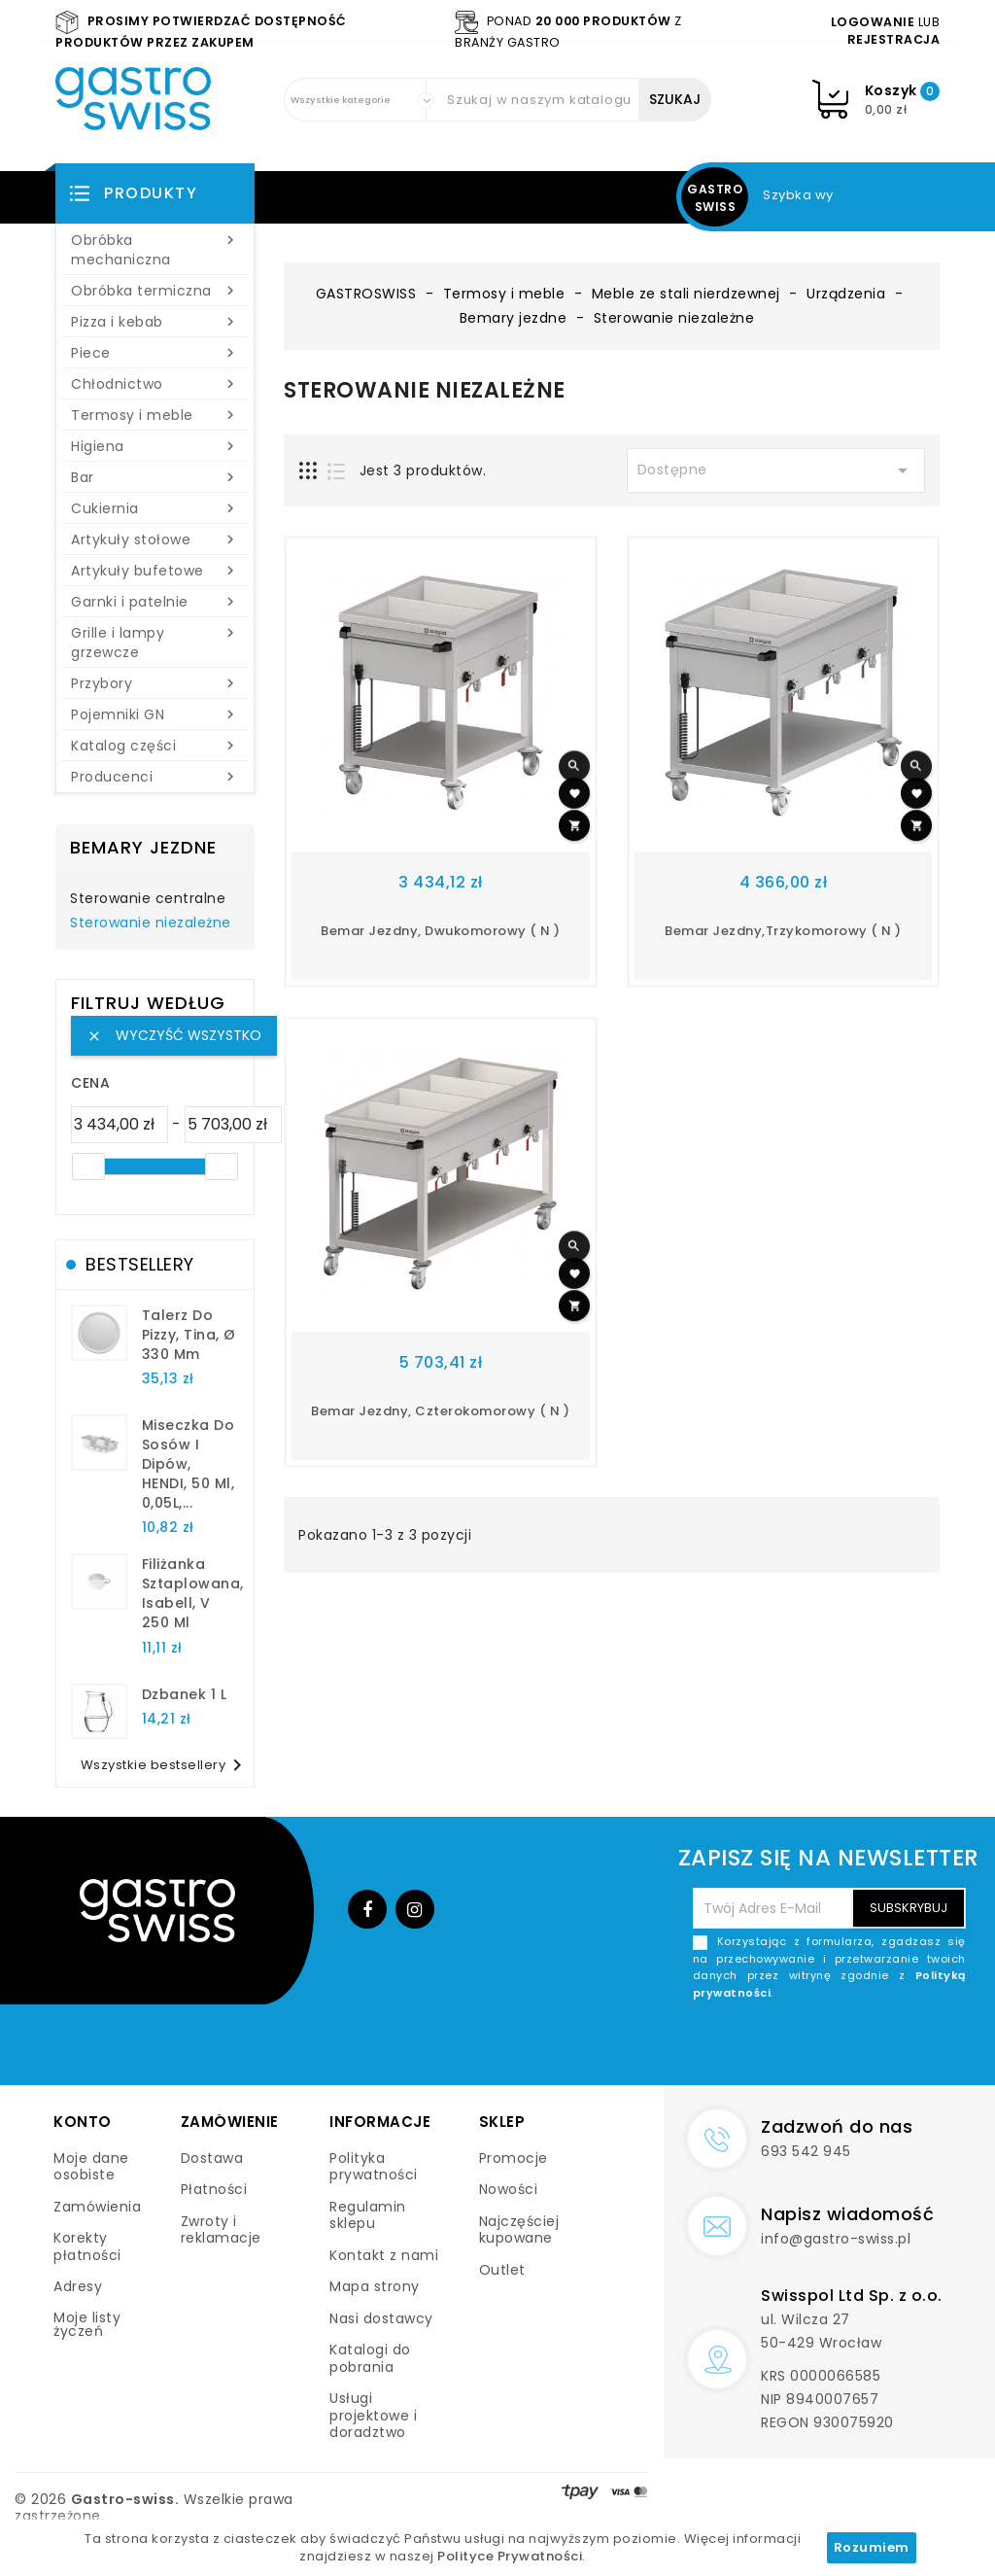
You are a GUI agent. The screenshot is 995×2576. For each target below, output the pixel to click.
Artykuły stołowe (155, 539)
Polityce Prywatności (509, 2556)
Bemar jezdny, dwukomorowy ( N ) (441, 931)
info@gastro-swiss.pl (835, 2238)
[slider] (88, 1166)
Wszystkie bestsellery (165, 1765)
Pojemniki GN (155, 714)
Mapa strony (374, 2286)
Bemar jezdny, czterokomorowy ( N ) (440, 1411)
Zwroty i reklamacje (221, 2229)
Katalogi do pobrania (370, 2358)
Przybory (155, 683)
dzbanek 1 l (184, 1694)
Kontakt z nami (383, 2255)
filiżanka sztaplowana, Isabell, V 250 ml (193, 1592)
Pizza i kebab (155, 321)
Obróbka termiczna (155, 290)
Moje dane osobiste (91, 2166)
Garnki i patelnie (155, 601)
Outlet (502, 2270)
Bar (155, 477)
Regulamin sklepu (367, 2215)
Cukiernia (155, 508)
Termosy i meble (155, 415)
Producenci (155, 776)
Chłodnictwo (155, 384)
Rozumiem (871, 2547)
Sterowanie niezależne (150, 923)
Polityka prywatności (373, 2166)
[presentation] (818, 2047)
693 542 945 (806, 2151)
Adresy (77, 2286)
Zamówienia (97, 2206)
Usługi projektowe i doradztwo (373, 2415)
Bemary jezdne (143, 847)
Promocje (513, 2158)
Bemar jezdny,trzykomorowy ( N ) (783, 931)
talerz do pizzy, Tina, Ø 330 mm (189, 1334)
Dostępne (776, 470)
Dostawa (212, 2158)
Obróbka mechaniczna (155, 249)
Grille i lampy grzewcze (155, 642)
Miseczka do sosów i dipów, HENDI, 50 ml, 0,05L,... (188, 1463)
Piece (155, 353)
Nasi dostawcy (381, 2318)
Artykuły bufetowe (155, 570)
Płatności (214, 2189)
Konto (82, 2121)
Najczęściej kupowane (519, 2229)
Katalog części (155, 745)
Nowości (508, 2189)
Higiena (155, 446)
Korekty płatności (87, 2246)
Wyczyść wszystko (173, 1035)
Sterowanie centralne (147, 899)
